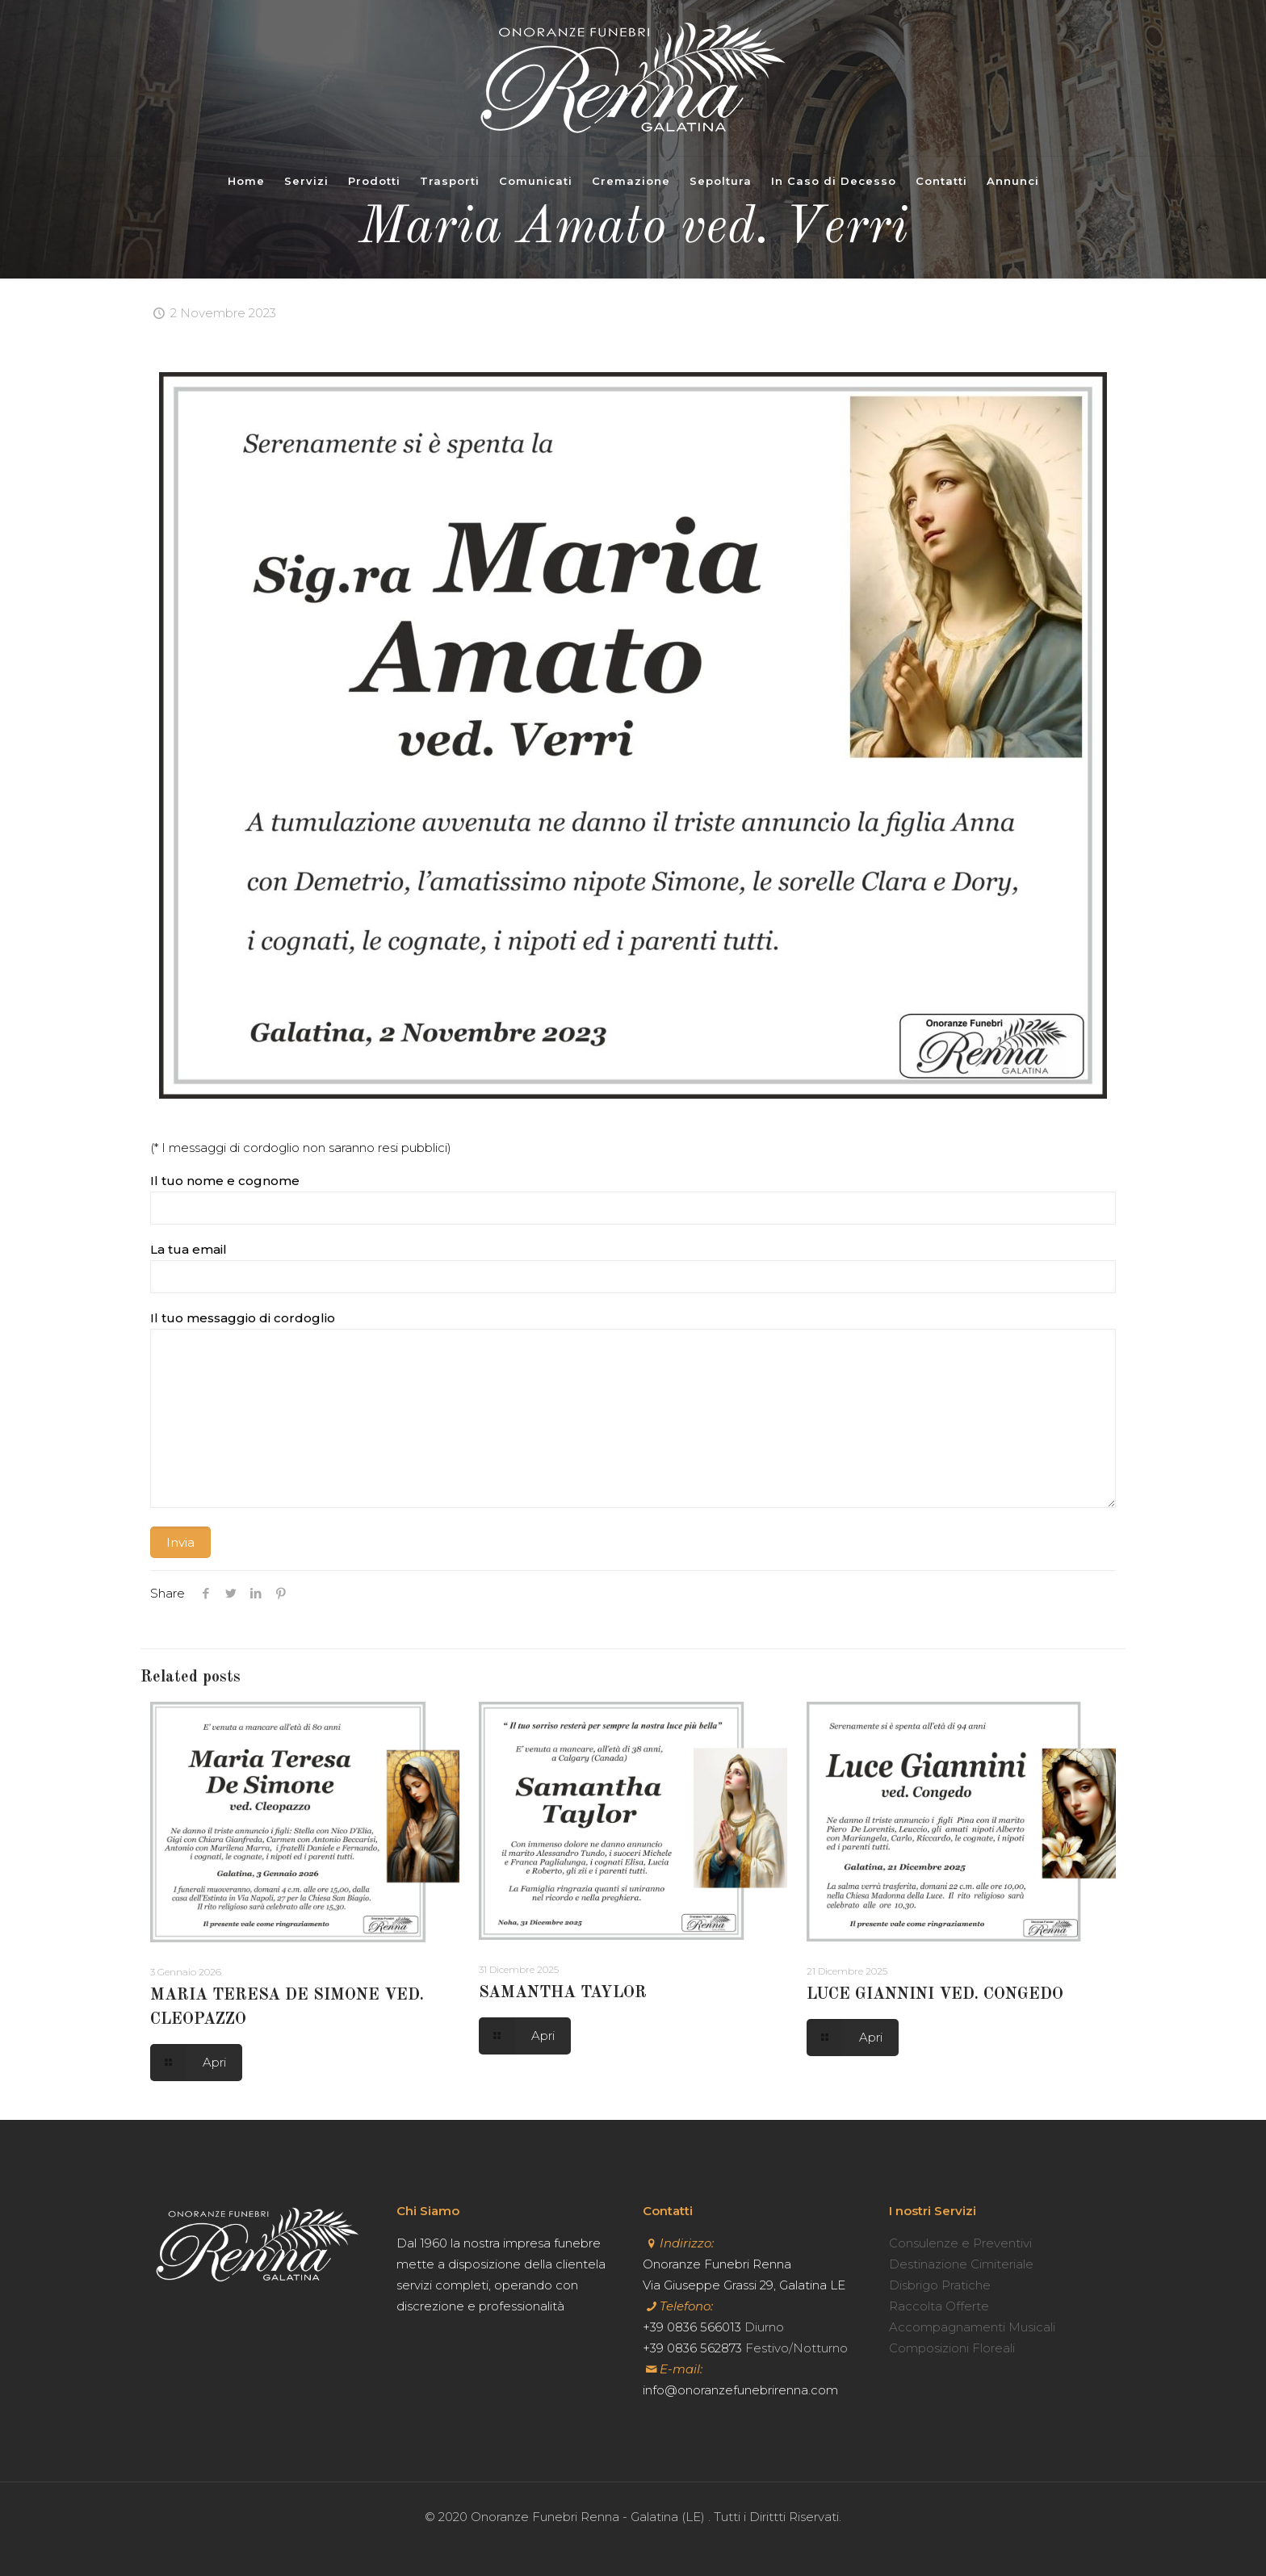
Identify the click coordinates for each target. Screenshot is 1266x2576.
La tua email (633, 1267)
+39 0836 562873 (692, 2348)
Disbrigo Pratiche (940, 2285)
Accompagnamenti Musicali (972, 2327)
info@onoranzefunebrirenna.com (740, 2390)
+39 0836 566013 (692, 2327)
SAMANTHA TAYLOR (563, 1993)
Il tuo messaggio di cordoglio (633, 1409)
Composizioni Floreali (952, 2348)
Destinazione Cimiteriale (961, 2264)
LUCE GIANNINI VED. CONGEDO (935, 1995)
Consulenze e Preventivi (960, 2243)
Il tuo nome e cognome (633, 1199)
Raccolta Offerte (939, 2306)
